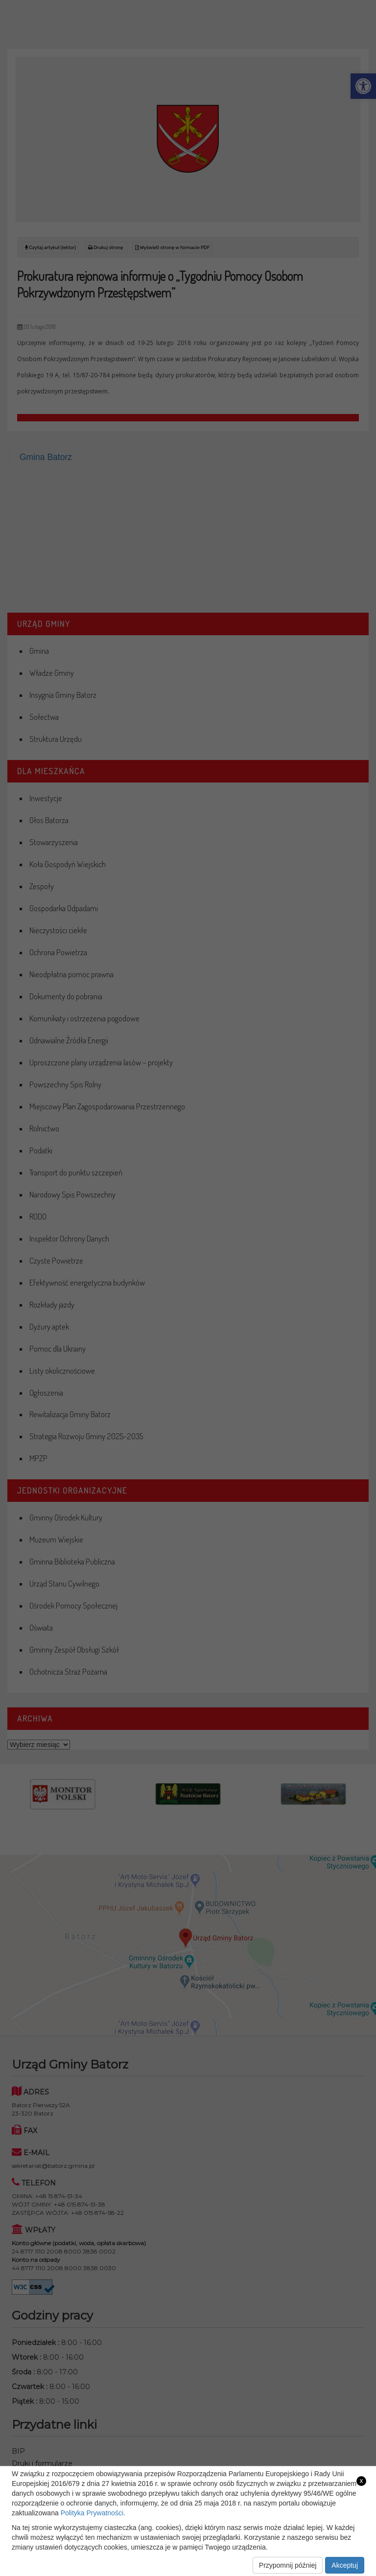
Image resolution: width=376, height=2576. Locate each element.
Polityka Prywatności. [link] (93, 2513)
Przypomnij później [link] (288, 2565)
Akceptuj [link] (344, 2565)
